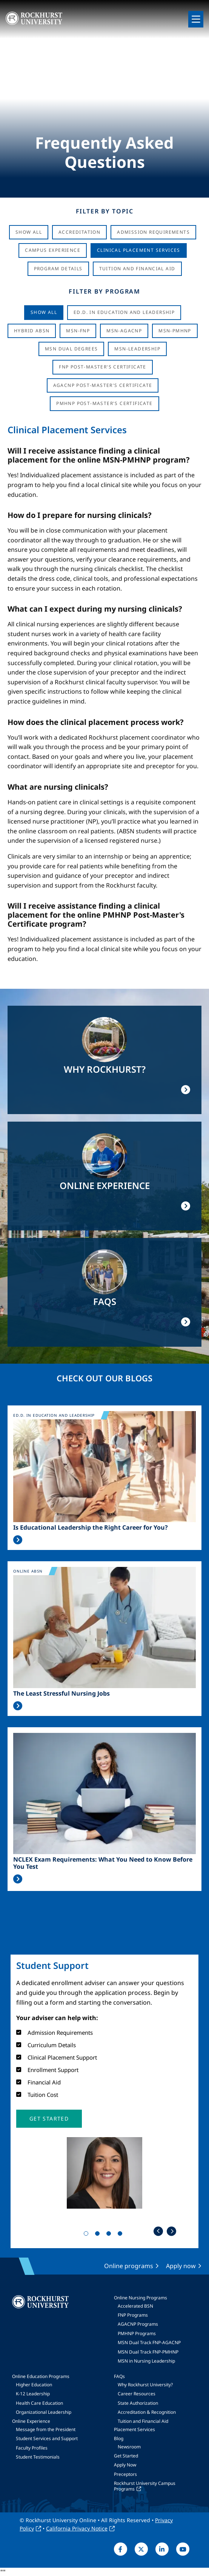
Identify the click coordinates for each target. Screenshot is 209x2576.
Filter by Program (104, 291)
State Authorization (138, 2403)
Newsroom (129, 2447)
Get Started (126, 2456)
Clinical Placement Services (138, 250)
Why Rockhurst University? (145, 2384)
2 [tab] (99, 2235)
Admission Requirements (153, 232)
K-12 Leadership (33, 2393)
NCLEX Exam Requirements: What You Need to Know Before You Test (102, 1863)
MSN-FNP (78, 330)
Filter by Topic (105, 211)
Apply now (181, 2266)
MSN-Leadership (137, 349)
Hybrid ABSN (31, 330)
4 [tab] (121, 2235)
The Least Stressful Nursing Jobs (61, 1693)
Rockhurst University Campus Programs (144, 2486)
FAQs (119, 2376)
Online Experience (31, 2421)
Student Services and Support (47, 2438)
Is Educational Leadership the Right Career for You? (90, 1527)
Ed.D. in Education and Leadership (124, 312)
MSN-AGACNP (124, 330)
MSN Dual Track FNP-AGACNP (149, 2342)
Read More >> (17, 1539)
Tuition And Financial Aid (137, 268)
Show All (28, 232)
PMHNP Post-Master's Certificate (104, 403)
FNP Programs (133, 2315)
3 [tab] (110, 2235)
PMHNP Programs (137, 2333)
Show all (44, 312)
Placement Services (134, 2429)
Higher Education (34, 2384)
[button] (49, 2119)
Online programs (128, 2266)
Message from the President (45, 2429)
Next (171, 2231)
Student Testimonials (38, 2457)
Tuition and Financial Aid (143, 2421)
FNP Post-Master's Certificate (102, 367)
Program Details (58, 268)
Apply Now (125, 2465)
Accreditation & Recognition (147, 2412)
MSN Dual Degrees (71, 349)
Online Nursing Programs (140, 2297)
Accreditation (79, 232)
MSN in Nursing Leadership (146, 2361)
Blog (118, 2438)
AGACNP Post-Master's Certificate (102, 385)
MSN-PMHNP (174, 330)
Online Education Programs (40, 2376)
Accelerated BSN (135, 2306)
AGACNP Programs (138, 2324)
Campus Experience (52, 250)
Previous (158, 2231)
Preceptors (125, 2474)
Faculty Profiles (32, 2448)
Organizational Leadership (43, 2412)
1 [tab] (87, 2235)
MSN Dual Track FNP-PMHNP (148, 2352)
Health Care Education (39, 2403)
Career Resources (136, 2393)
